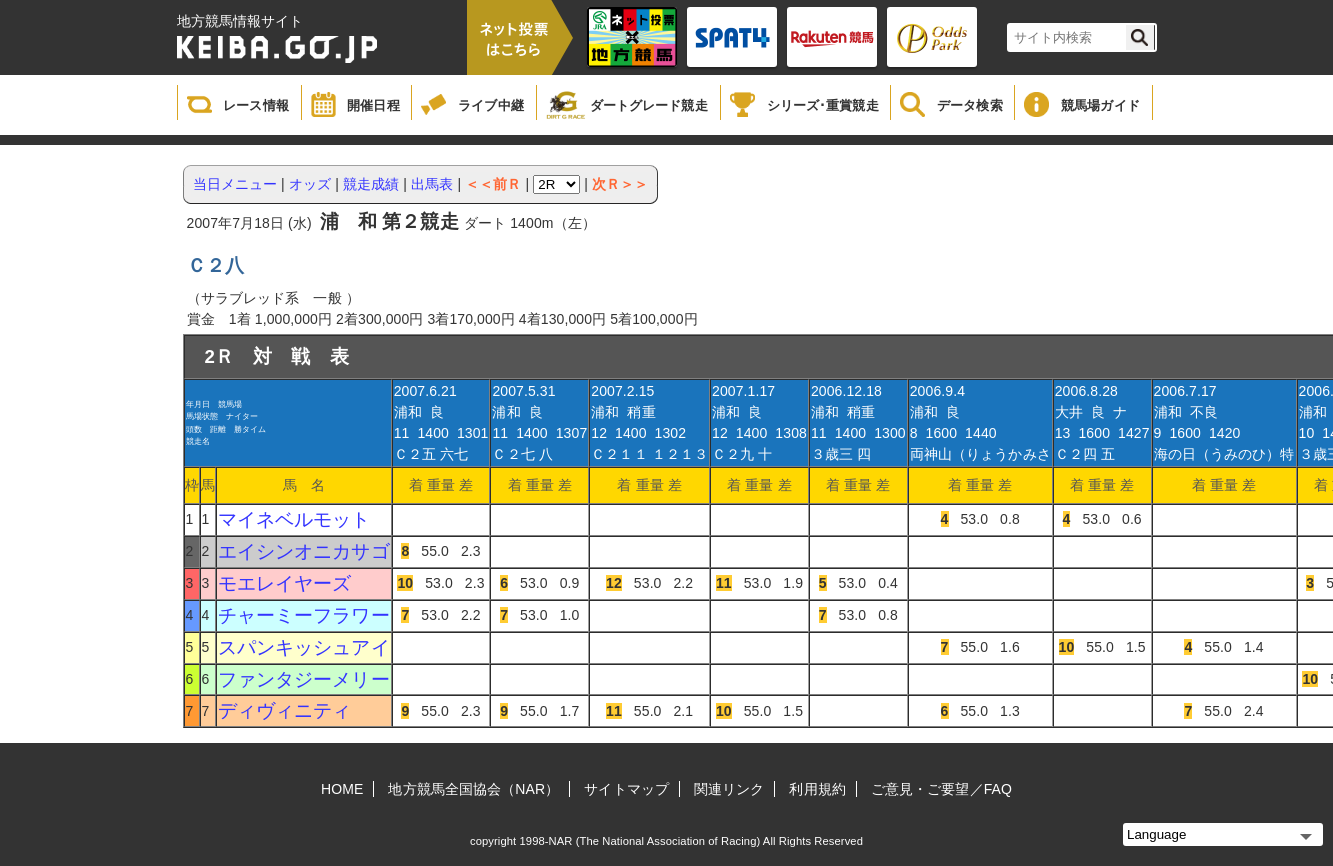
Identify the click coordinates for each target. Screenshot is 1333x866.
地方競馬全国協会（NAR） (473, 789)
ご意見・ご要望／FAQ (941, 789)
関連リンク (729, 789)
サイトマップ (626, 789)
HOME (342, 789)
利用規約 (817, 789)
